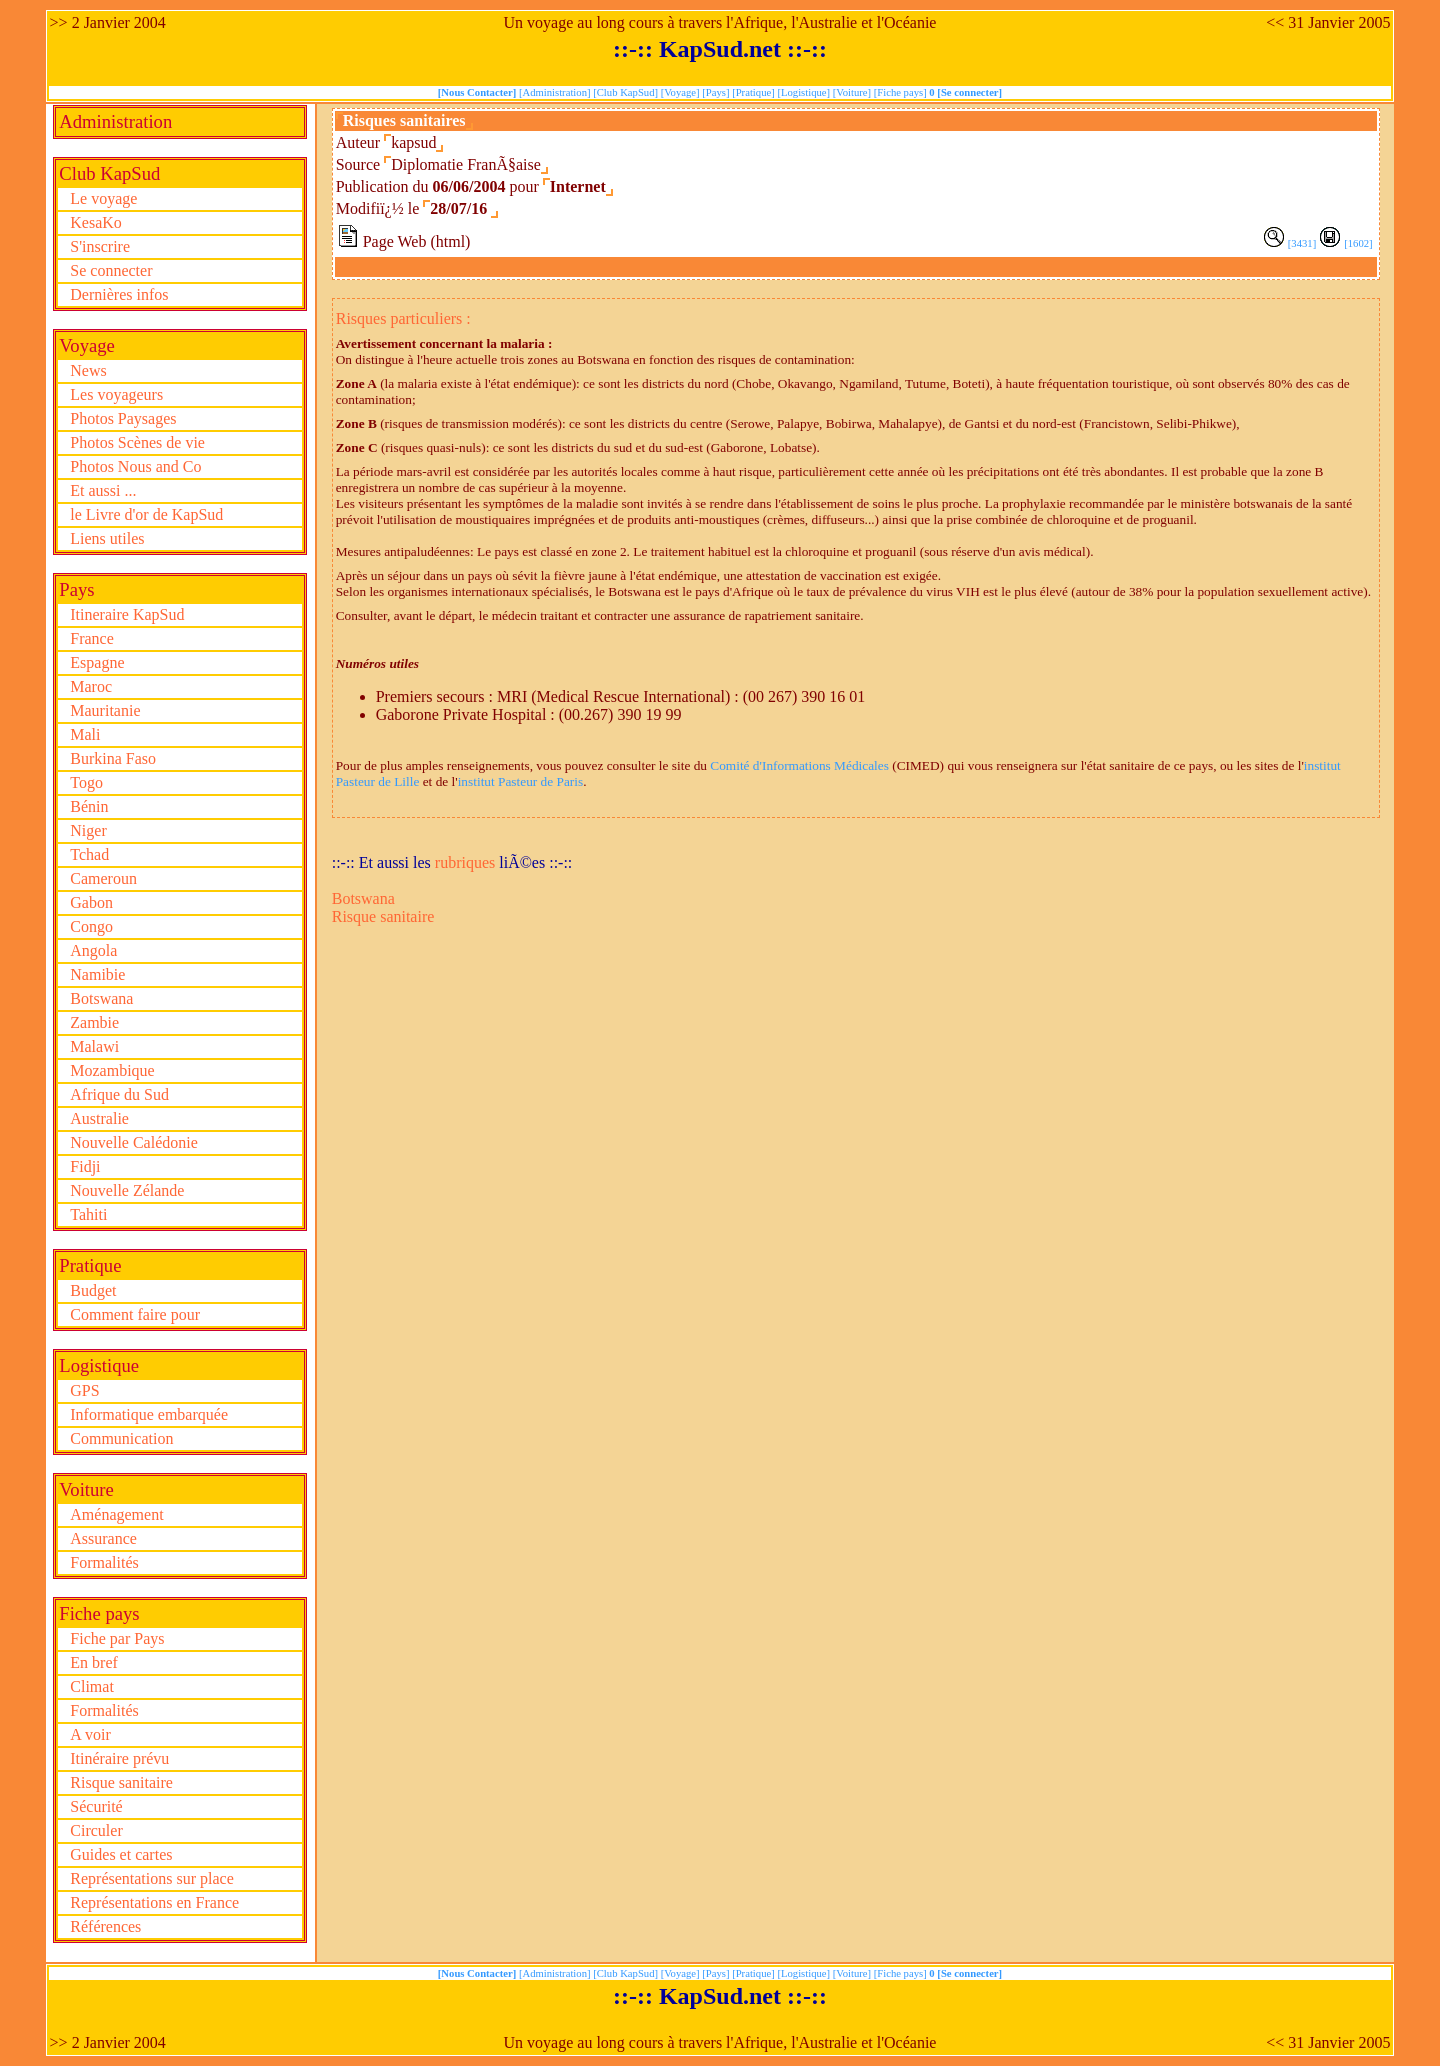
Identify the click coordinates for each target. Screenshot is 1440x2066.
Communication (121, 1438)
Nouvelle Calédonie (134, 1142)
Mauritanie (105, 710)
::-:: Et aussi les (383, 862)
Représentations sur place (152, 1878)
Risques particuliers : (403, 318)
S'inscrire (100, 246)
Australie (99, 1118)
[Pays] (717, 92)
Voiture (86, 1489)
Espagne (97, 662)
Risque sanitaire (121, 1782)
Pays (76, 589)
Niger (88, 830)
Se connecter (111, 270)
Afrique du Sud (119, 1094)
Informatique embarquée (149, 1414)
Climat (92, 1686)
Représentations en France (154, 1902)
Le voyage (103, 198)
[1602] (1358, 243)
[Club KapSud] (627, 92)
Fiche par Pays (117, 1638)
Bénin (89, 806)
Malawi (94, 1046)
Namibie (97, 974)
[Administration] (556, 92)
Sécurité (96, 1806)
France (92, 638)
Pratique (90, 1265)
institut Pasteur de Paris (521, 781)
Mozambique (112, 1070)
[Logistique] (804, 92)
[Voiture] (853, 92)
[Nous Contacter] (478, 92)
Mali (85, 734)
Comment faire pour (135, 1314)
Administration (115, 121)
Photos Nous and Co (135, 466)
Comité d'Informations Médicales (799, 765)
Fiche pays (99, 1613)
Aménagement (116, 1514)
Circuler (96, 1830)
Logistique (99, 1365)
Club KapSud (109, 173)
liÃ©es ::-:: (535, 862)
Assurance (103, 1538)
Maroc (91, 686)
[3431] (1302, 243)
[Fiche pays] (902, 92)
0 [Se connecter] (965, 92)
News (88, 370)
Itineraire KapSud (127, 614)
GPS (84, 1390)
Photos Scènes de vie (137, 442)
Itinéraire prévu (119, 1758)
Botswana (101, 998)
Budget (93, 1290)
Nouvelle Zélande (127, 1190)
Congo (91, 926)
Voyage (87, 345)
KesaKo (96, 222)
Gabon (91, 902)
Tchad (89, 854)
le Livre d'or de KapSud (146, 514)
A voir (90, 1734)
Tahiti (88, 1214)
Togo (86, 782)
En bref (94, 1662)
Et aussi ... (103, 490)
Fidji (85, 1166)
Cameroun (103, 878)
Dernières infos (119, 294)
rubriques (465, 862)
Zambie (94, 1022)
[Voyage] (682, 92)
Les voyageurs (116, 394)
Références (105, 1926)
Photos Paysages (123, 418)
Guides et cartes (121, 1854)
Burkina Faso (113, 758)
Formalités (104, 1562)
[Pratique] (754, 92)
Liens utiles (107, 538)
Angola (93, 950)
